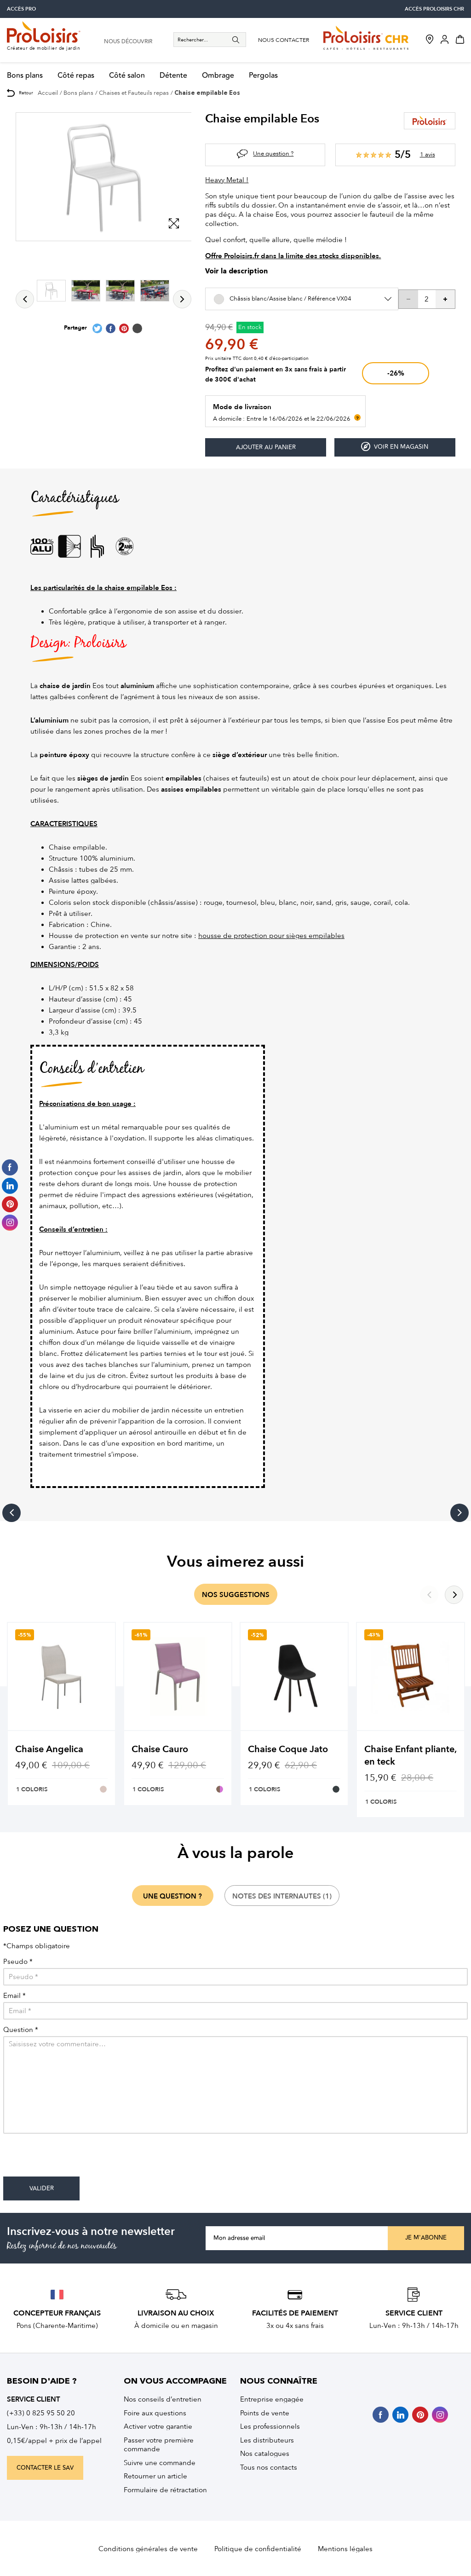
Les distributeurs (267, 2440)
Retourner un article (155, 2476)
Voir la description (236, 271)
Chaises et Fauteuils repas (134, 92)
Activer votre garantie (158, 2426)
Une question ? (273, 153)
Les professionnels (270, 2426)
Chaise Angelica (49, 1749)
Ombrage (218, 75)
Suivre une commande (159, 2463)
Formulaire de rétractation (165, 2490)
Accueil (48, 92)
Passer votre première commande (159, 2445)
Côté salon (127, 75)
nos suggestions (236, 1594)
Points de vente (264, 2413)
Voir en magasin (394, 447)
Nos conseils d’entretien (162, 2399)
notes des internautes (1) (282, 1896)
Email (14, 1995)
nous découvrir (128, 42)
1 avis (427, 154)
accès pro (21, 9)
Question (20, 2029)
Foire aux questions (155, 2413)
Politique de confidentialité (257, 2549)
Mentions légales (345, 2549)
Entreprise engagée (272, 2399)
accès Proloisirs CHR (434, 9)
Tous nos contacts (268, 2467)
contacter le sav (45, 2467)
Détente (173, 75)
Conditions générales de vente (148, 2549)
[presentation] (73, 2159)
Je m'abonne (426, 2237)
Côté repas (75, 75)
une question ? (172, 1896)
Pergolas (263, 75)
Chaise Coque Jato (288, 1749)
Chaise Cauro (160, 1749)
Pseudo (18, 1961)
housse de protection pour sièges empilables (271, 936)
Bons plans (25, 75)
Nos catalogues (264, 2453)
